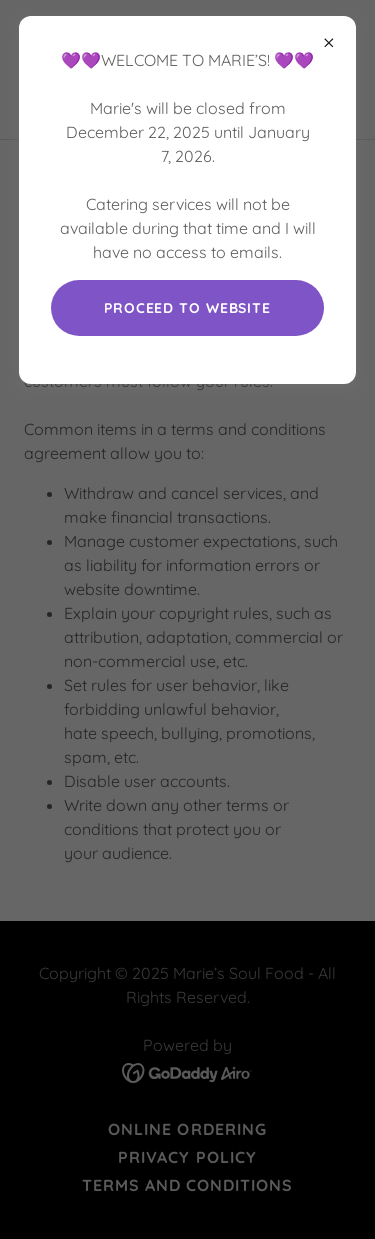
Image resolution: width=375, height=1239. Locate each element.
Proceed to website (187, 308)
